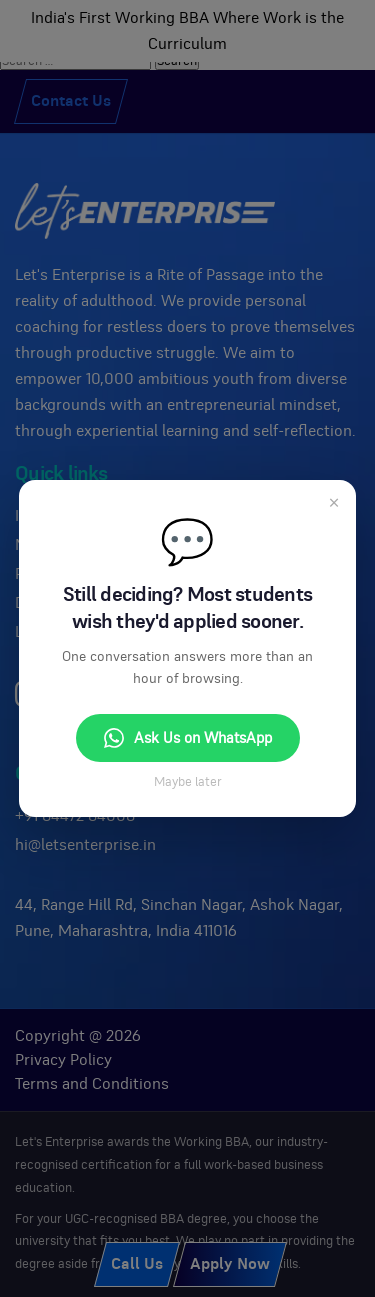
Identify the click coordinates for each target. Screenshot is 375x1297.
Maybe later (188, 782)
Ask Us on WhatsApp (188, 738)
